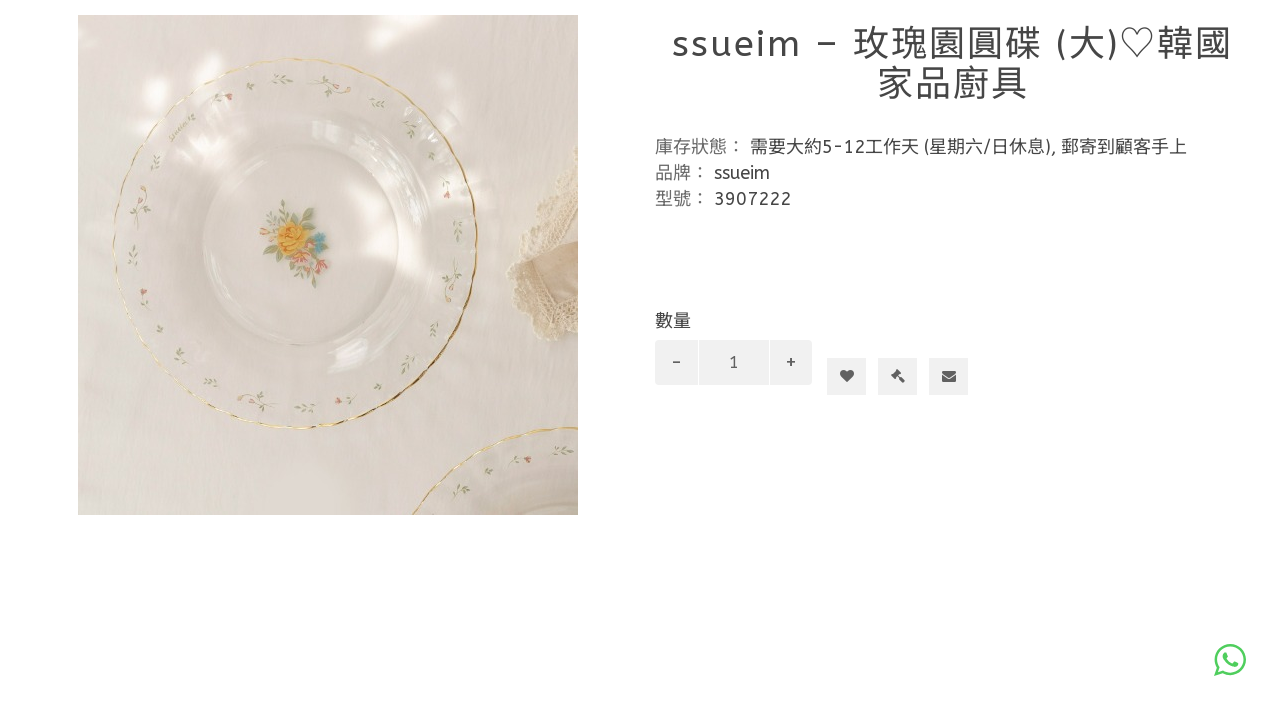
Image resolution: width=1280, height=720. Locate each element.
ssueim (742, 173)
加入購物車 (854, 340)
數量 (673, 321)
